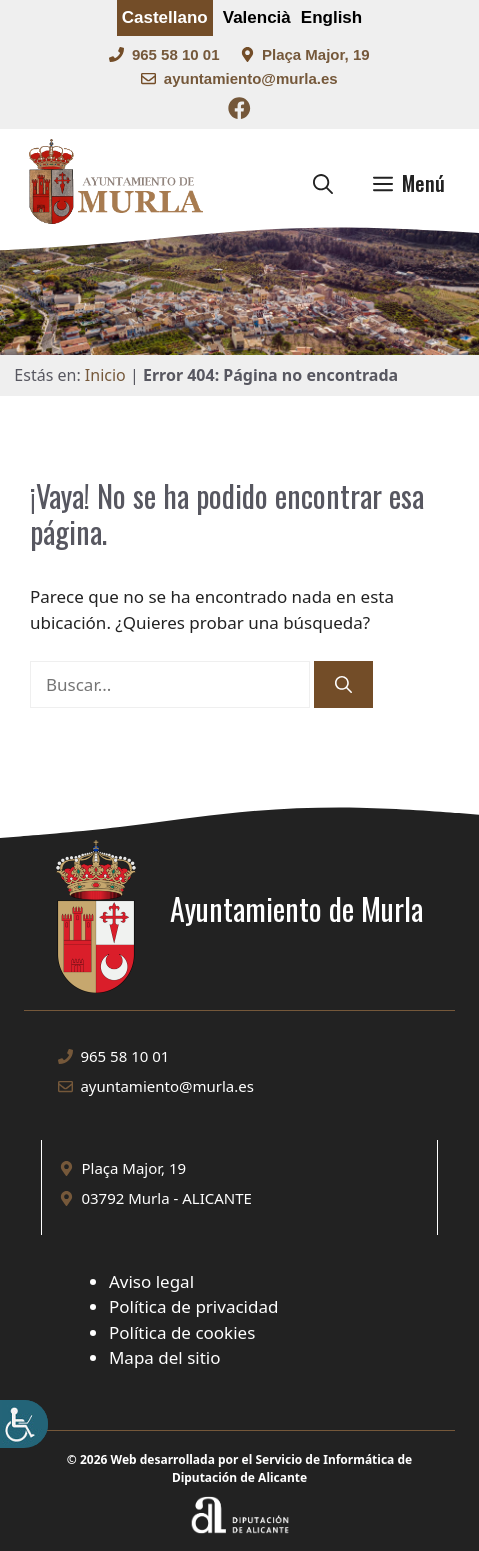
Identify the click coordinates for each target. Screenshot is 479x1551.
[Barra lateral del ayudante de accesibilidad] (24, 1424)
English (331, 17)
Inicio (105, 375)
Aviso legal (151, 1281)
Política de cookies (182, 1332)
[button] (323, 183)
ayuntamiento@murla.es (251, 78)
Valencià (257, 17)
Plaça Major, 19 (316, 54)
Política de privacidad (193, 1306)
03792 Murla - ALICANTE (166, 1198)
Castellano (165, 17)
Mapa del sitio (165, 1357)
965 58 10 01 (176, 54)
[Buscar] (343, 685)
